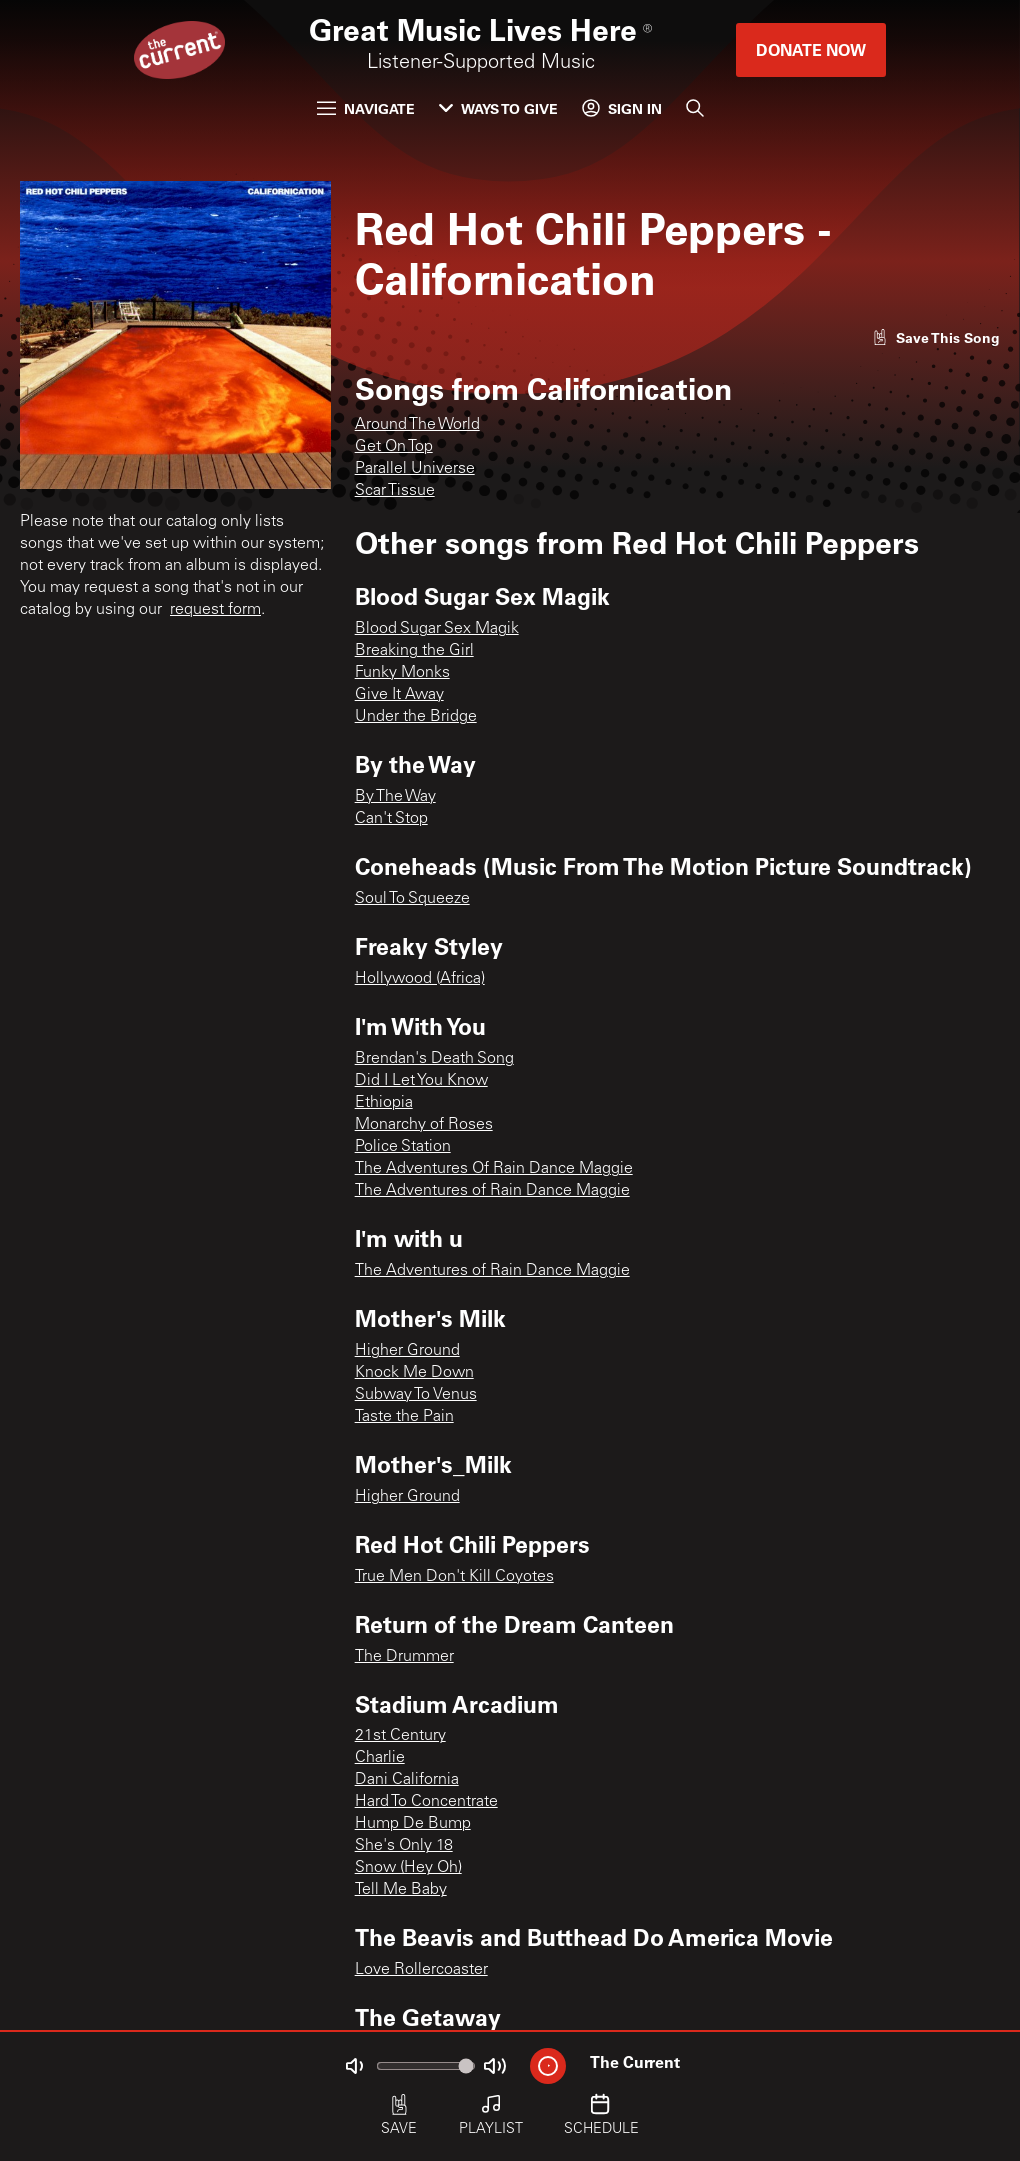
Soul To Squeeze (412, 899)
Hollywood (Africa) (420, 979)
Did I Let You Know (421, 1081)
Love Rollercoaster (421, 1970)
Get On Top (394, 447)
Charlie (380, 1758)
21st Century (400, 1736)
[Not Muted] (354, 2066)
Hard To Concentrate (426, 1802)
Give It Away (399, 695)
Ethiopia (384, 1103)
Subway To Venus (416, 1395)
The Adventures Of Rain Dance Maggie (494, 1169)
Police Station (403, 1147)
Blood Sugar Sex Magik (437, 629)
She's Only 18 (404, 1846)
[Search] (695, 108)
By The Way (395, 797)
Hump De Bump (413, 1824)
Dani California (407, 1780)
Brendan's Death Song (434, 1059)
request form (215, 610)
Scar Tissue (395, 491)
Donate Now (811, 49)
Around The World (417, 425)
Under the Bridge (416, 717)
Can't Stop (391, 819)
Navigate (366, 108)
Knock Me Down (414, 1373)
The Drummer (404, 1657)
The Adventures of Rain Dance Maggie (492, 1191)
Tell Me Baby (401, 1890)
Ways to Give (498, 108)
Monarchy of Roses (424, 1125)
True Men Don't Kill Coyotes (454, 1577)
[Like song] (936, 337)
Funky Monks (402, 673)
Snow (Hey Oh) (408, 1868)
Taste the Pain (404, 1417)
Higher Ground (407, 1351)
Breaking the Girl (414, 651)
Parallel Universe (415, 469)
